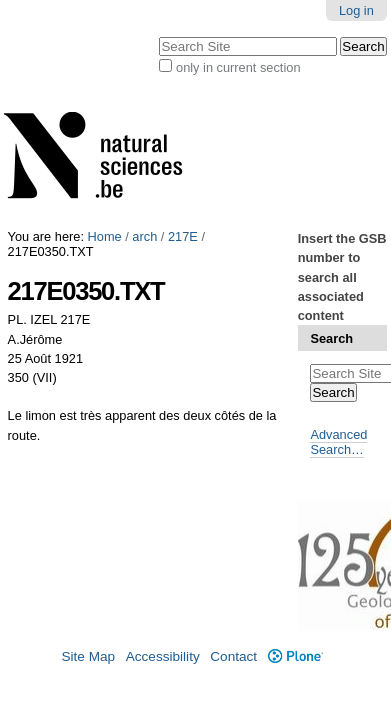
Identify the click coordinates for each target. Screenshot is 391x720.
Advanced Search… (338, 442)
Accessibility (163, 656)
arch (144, 236)
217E (183, 236)
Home (105, 236)
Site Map (88, 656)
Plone (295, 656)
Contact (233, 656)
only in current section (238, 67)
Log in (356, 10)
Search (331, 338)
